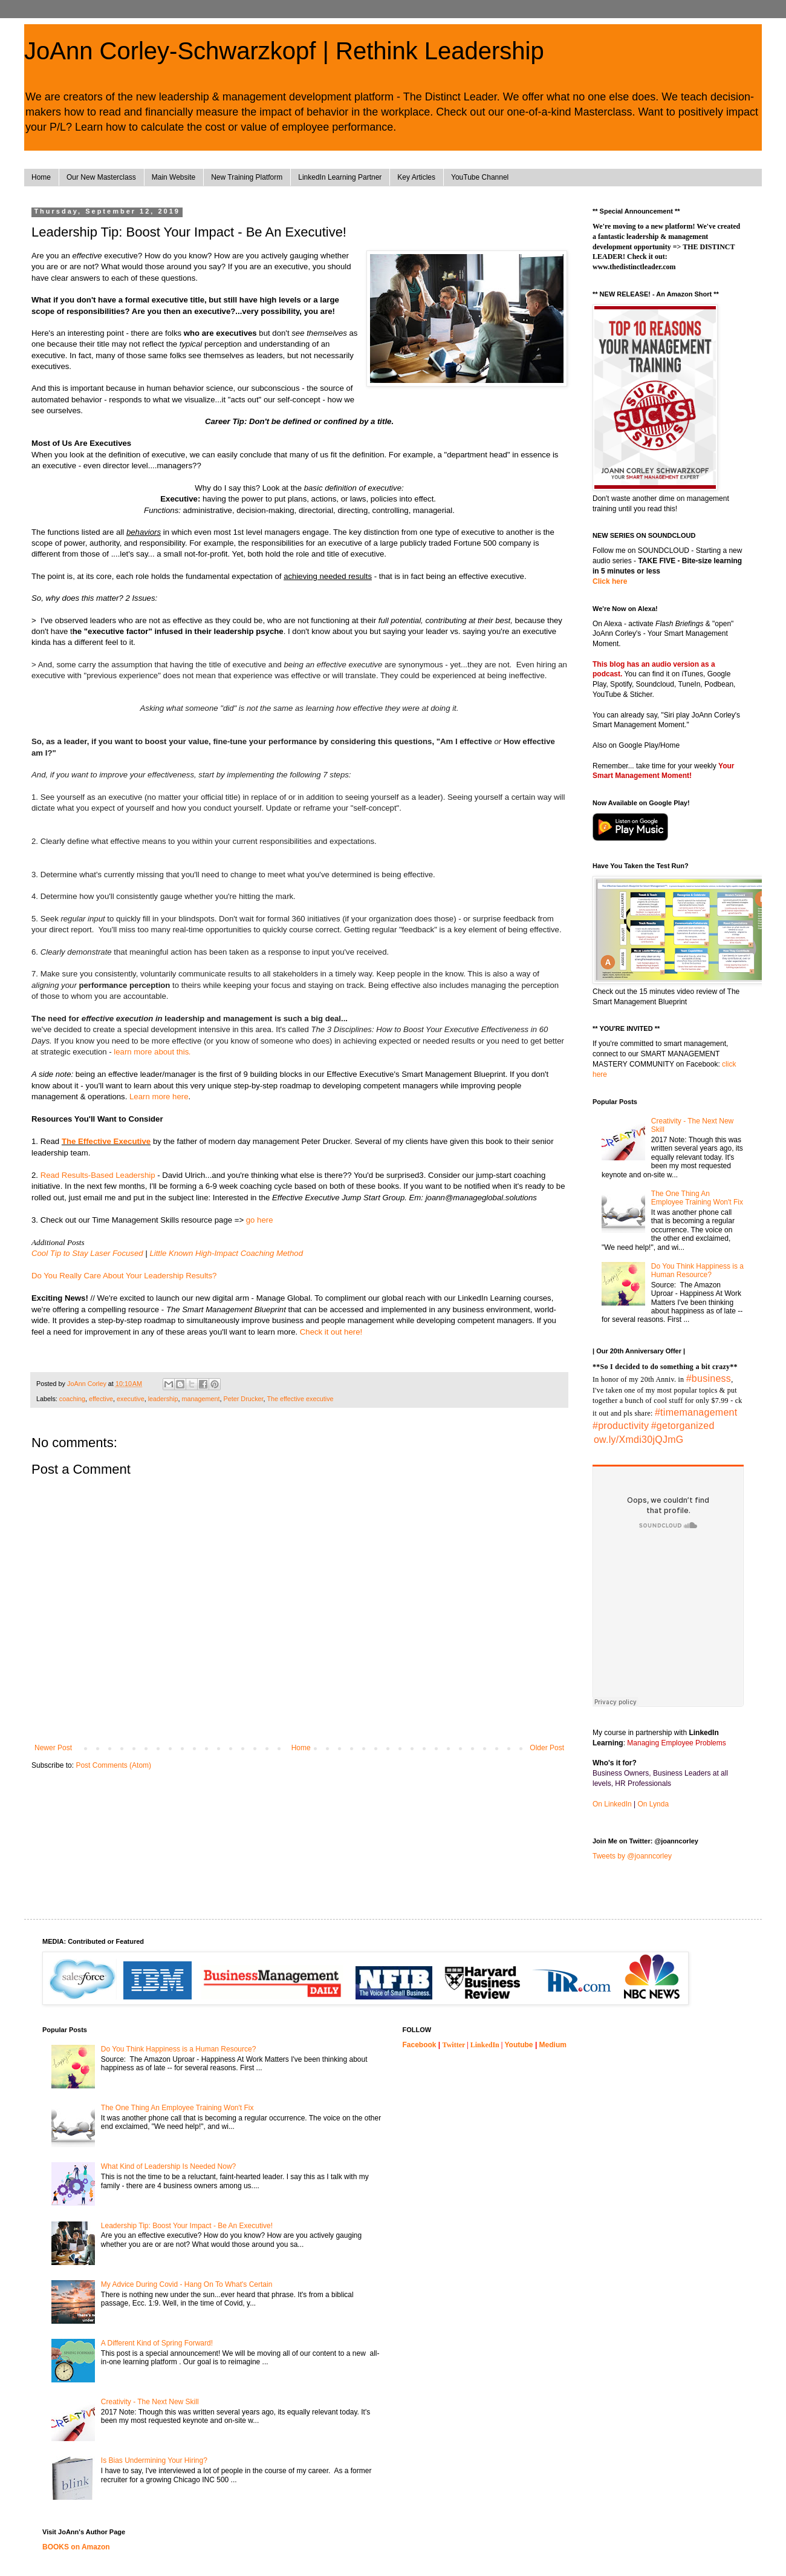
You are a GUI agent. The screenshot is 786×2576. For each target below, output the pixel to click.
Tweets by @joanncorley (632, 1856)
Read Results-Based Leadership (98, 1175)
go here (259, 1219)
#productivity (621, 1425)
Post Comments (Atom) (113, 1765)
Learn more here (159, 1096)
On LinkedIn (612, 1804)
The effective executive (300, 1398)
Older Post (547, 1748)
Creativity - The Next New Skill (150, 2402)
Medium (553, 2045)
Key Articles (416, 177)
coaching (72, 1398)
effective (101, 1398)
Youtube (518, 2045)
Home (41, 177)
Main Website (173, 177)
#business (708, 1378)
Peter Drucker (244, 1398)
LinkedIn (484, 2045)
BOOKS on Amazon (76, 2547)
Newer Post (53, 1748)
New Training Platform (246, 177)
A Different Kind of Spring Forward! (157, 2343)
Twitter (454, 2045)
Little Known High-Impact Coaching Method (226, 1253)
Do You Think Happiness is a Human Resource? (697, 1270)
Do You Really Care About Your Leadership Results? (123, 1275)
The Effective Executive (106, 1141)
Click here (610, 581)
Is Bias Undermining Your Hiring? (154, 2460)
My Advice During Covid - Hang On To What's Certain (187, 2284)
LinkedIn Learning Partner (340, 177)
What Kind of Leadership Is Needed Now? (168, 2166)
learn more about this (152, 1051)
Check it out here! (331, 1331)
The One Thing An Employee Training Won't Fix (697, 1197)
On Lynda (653, 1804)
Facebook (420, 2045)
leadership (163, 1398)
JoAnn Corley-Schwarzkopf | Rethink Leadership (284, 51)
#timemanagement (696, 1412)
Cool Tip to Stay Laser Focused (87, 1253)
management (201, 1398)
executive (131, 1398)
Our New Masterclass (101, 177)
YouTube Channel (479, 177)
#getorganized (683, 1425)
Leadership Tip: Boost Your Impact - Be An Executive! (187, 2225)
